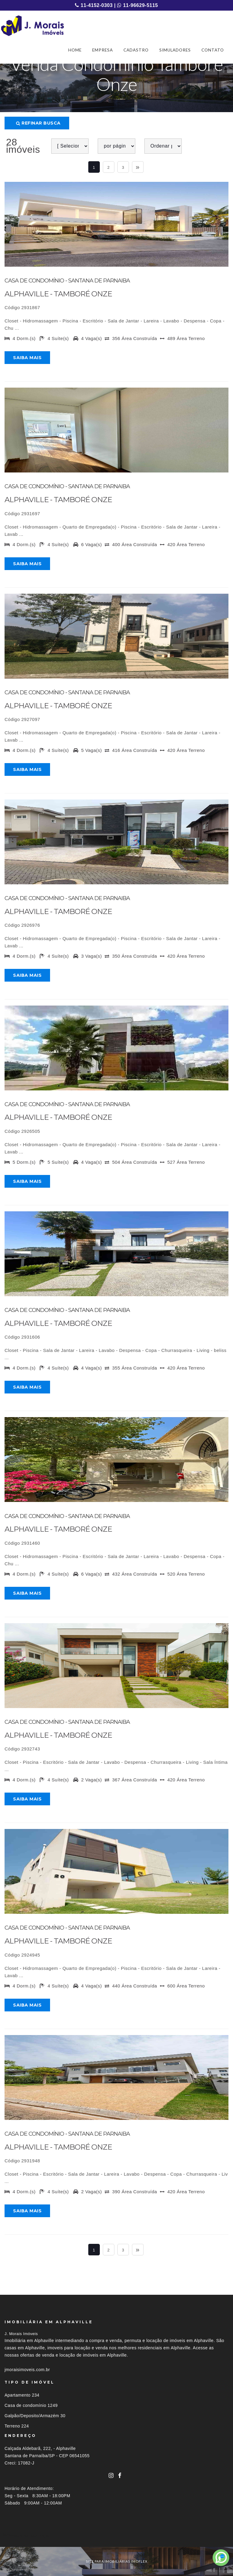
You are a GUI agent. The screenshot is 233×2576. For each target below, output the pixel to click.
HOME (75, 50)
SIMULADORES (175, 50)
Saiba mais (27, 357)
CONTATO (212, 50)
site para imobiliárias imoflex (116, 2561)
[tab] (116, 2536)
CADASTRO (136, 50)
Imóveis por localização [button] (29, 2536)
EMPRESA (102, 50)
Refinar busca (38, 123)
